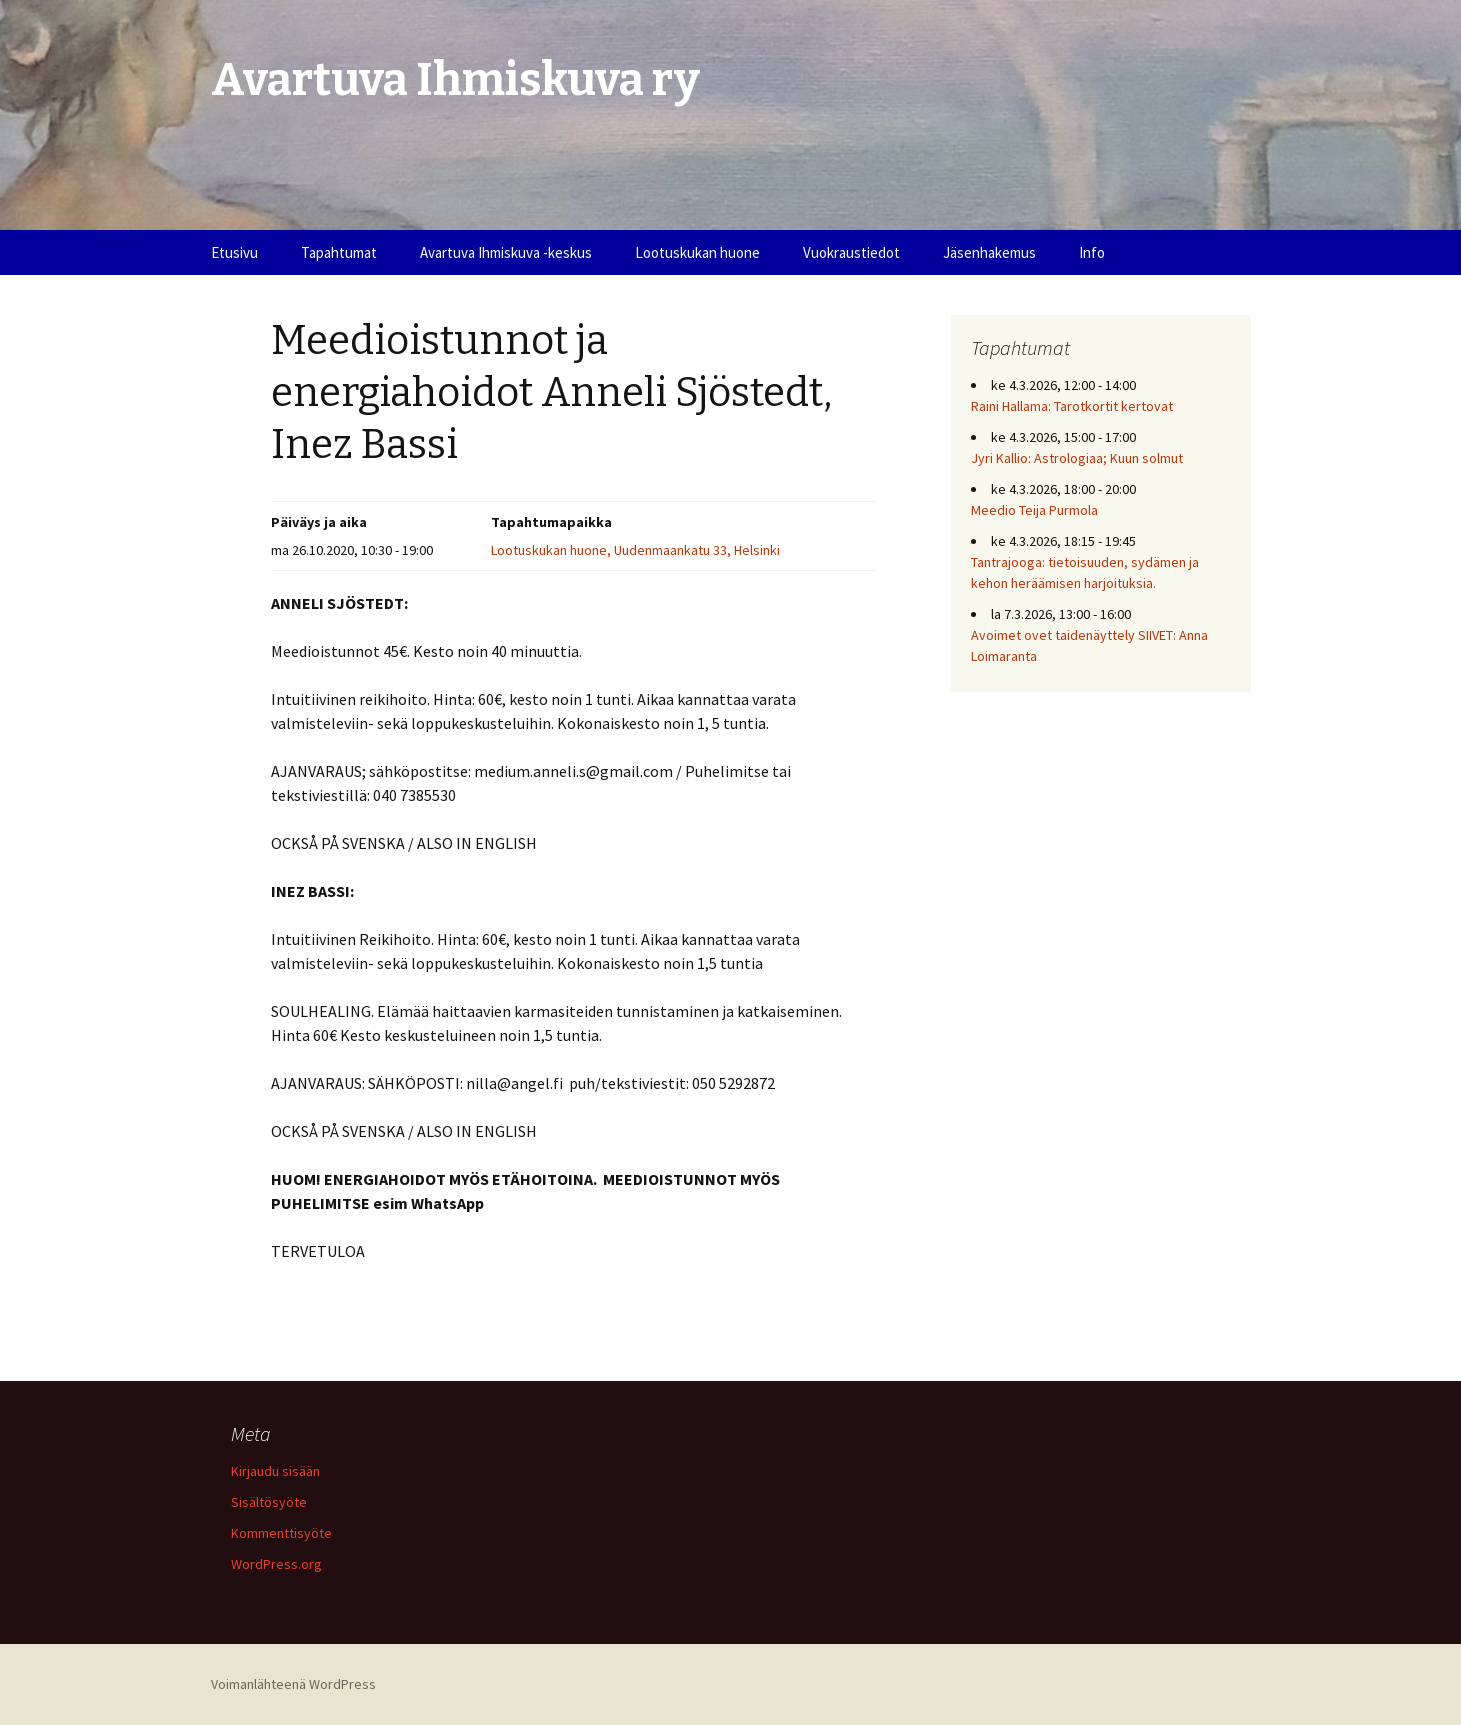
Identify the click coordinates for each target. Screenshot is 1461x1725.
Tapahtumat (339, 252)
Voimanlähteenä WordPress (293, 1684)
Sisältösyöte (269, 1502)
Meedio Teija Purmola (1034, 510)
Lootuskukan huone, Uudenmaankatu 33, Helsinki (635, 550)
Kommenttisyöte (281, 1533)
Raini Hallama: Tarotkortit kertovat (1072, 406)
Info (1092, 252)
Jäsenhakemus (989, 252)
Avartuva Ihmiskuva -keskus (506, 252)
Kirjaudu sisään (275, 1471)
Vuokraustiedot (851, 252)
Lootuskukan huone (697, 252)
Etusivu (234, 252)
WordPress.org (276, 1564)
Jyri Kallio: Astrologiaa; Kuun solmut (1077, 458)
